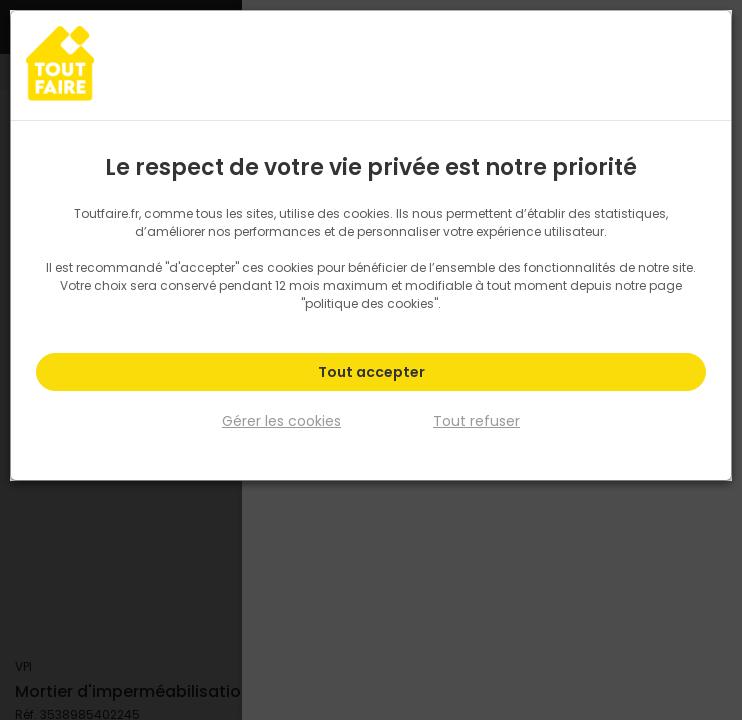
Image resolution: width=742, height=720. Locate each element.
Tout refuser (476, 420)
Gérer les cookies (281, 420)
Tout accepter (371, 372)
